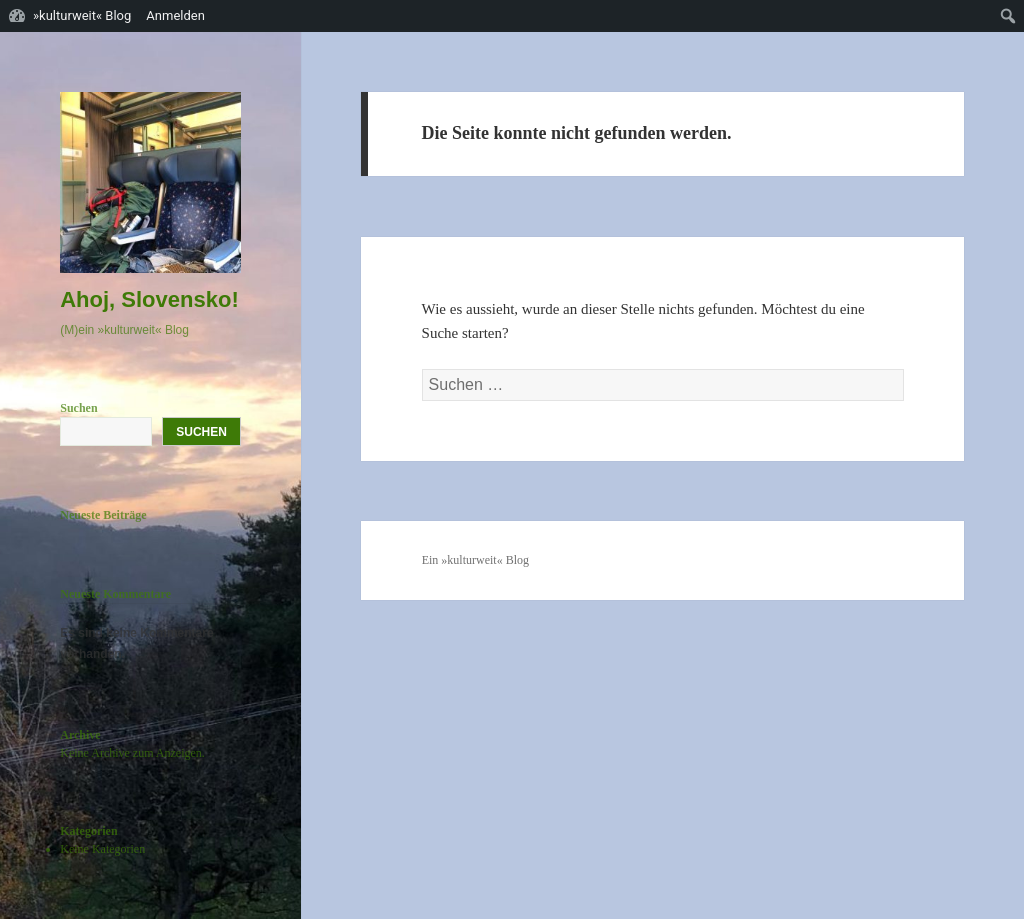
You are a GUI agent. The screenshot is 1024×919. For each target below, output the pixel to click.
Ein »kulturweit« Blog (475, 560)
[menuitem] (1008, 16)
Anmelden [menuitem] (175, 15)
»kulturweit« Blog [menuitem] (82, 15)
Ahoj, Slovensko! (149, 299)
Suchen (78, 408)
